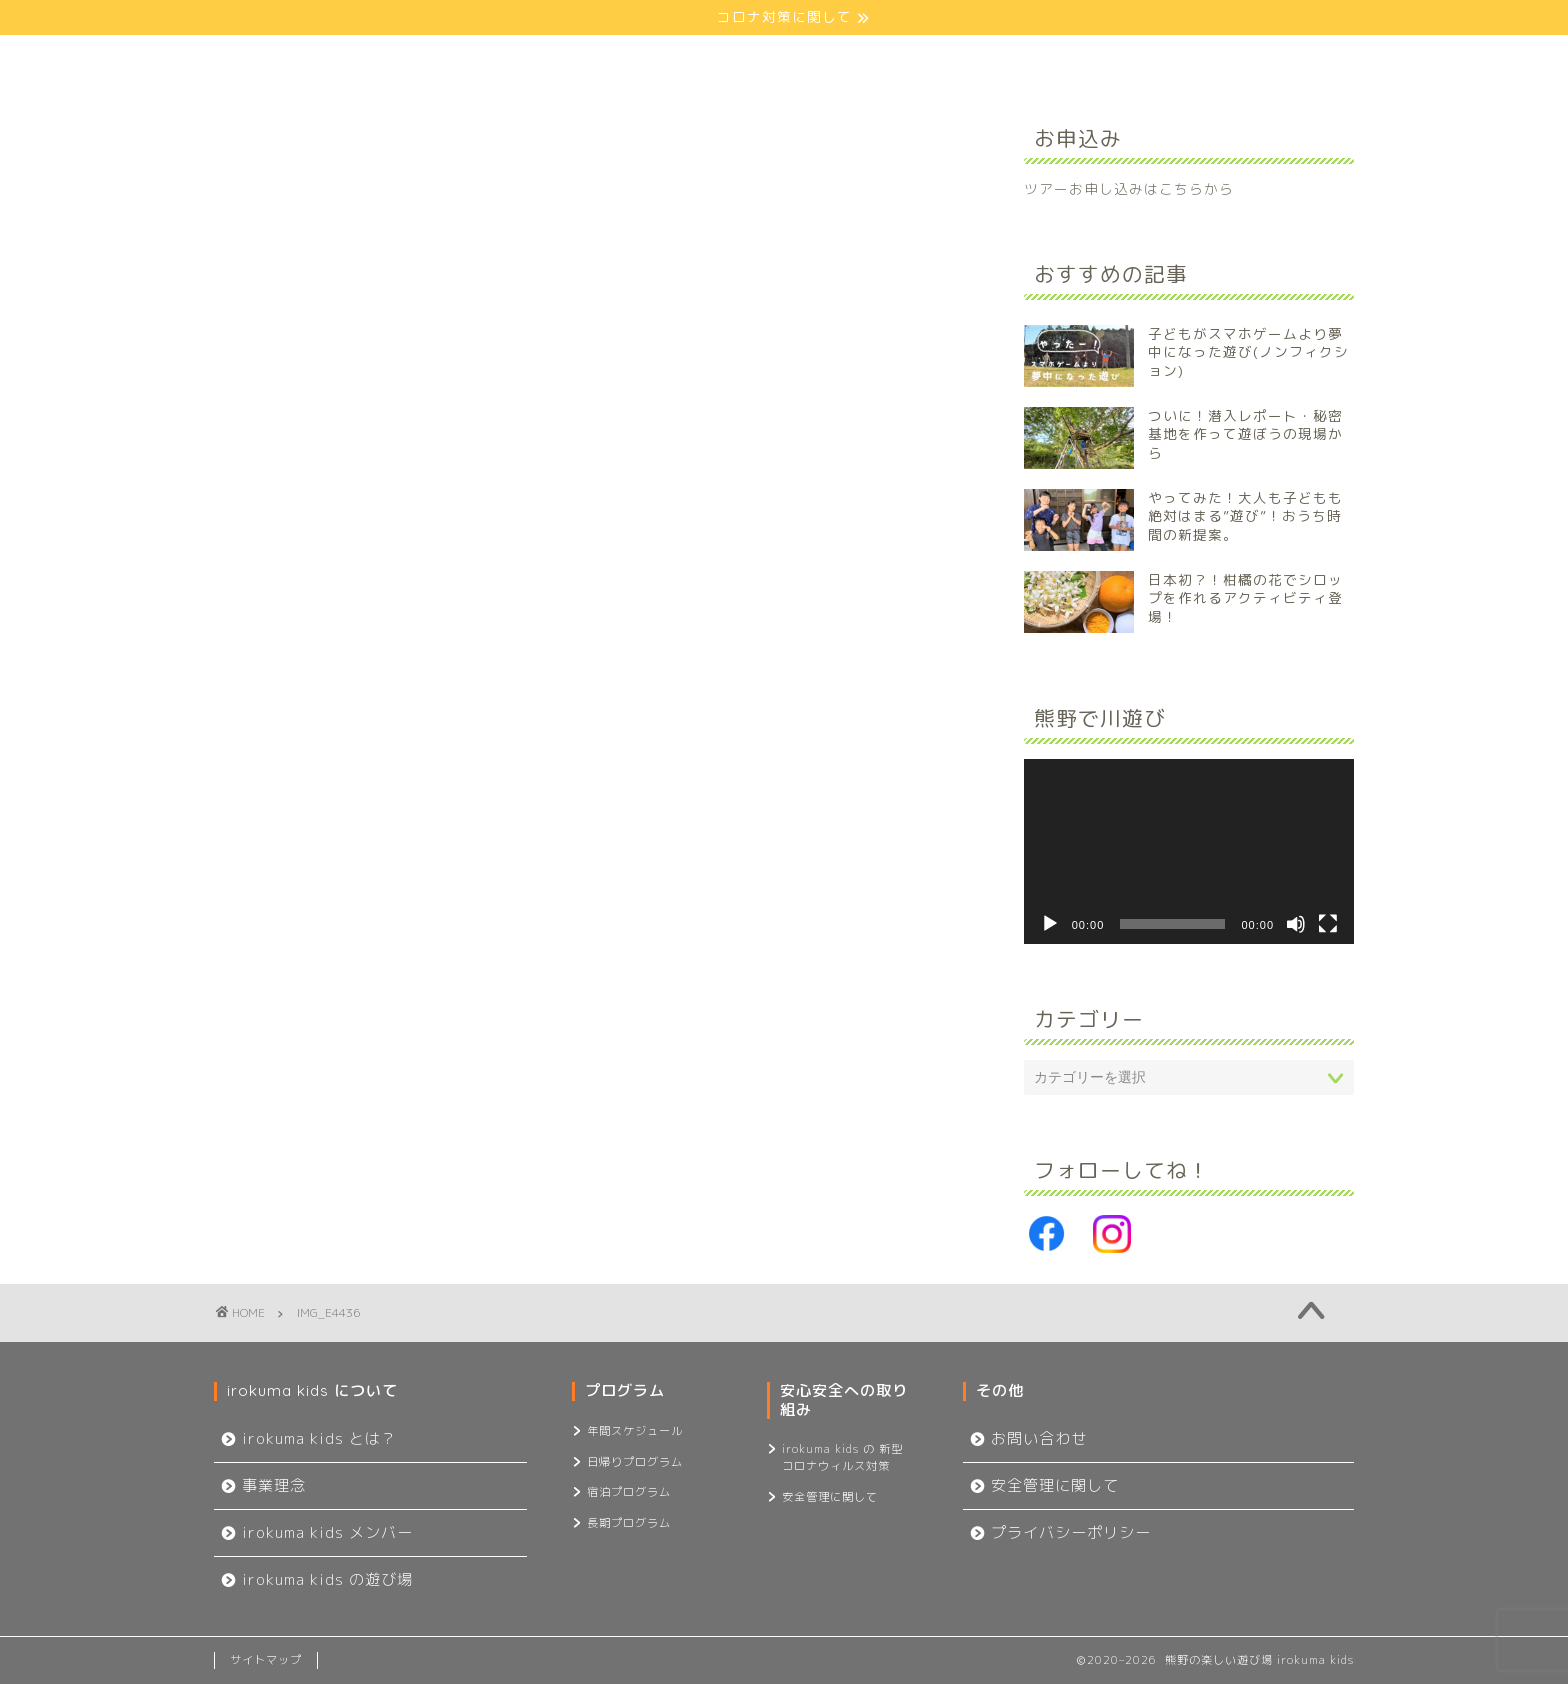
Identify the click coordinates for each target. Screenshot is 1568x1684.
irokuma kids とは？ (319, 1438)
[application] (1189, 852)
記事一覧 (1029, 59)
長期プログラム (629, 1523)
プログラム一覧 (670, 59)
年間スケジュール (635, 1431)
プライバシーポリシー (1071, 1532)
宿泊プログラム (629, 1492)
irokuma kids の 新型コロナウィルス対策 (842, 1457)
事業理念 (274, 1485)
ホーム (304, 59)
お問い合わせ (1209, 59)
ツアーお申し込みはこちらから (1129, 188)
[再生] (1050, 924)
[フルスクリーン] (1328, 924)
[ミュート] (1296, 924)
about (488, 59)
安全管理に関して (830, 1497)
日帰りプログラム (635, 1462)
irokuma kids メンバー (327, 1532)
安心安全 (850, 59)
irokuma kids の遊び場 (327, 1579)
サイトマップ (266, 1660)
